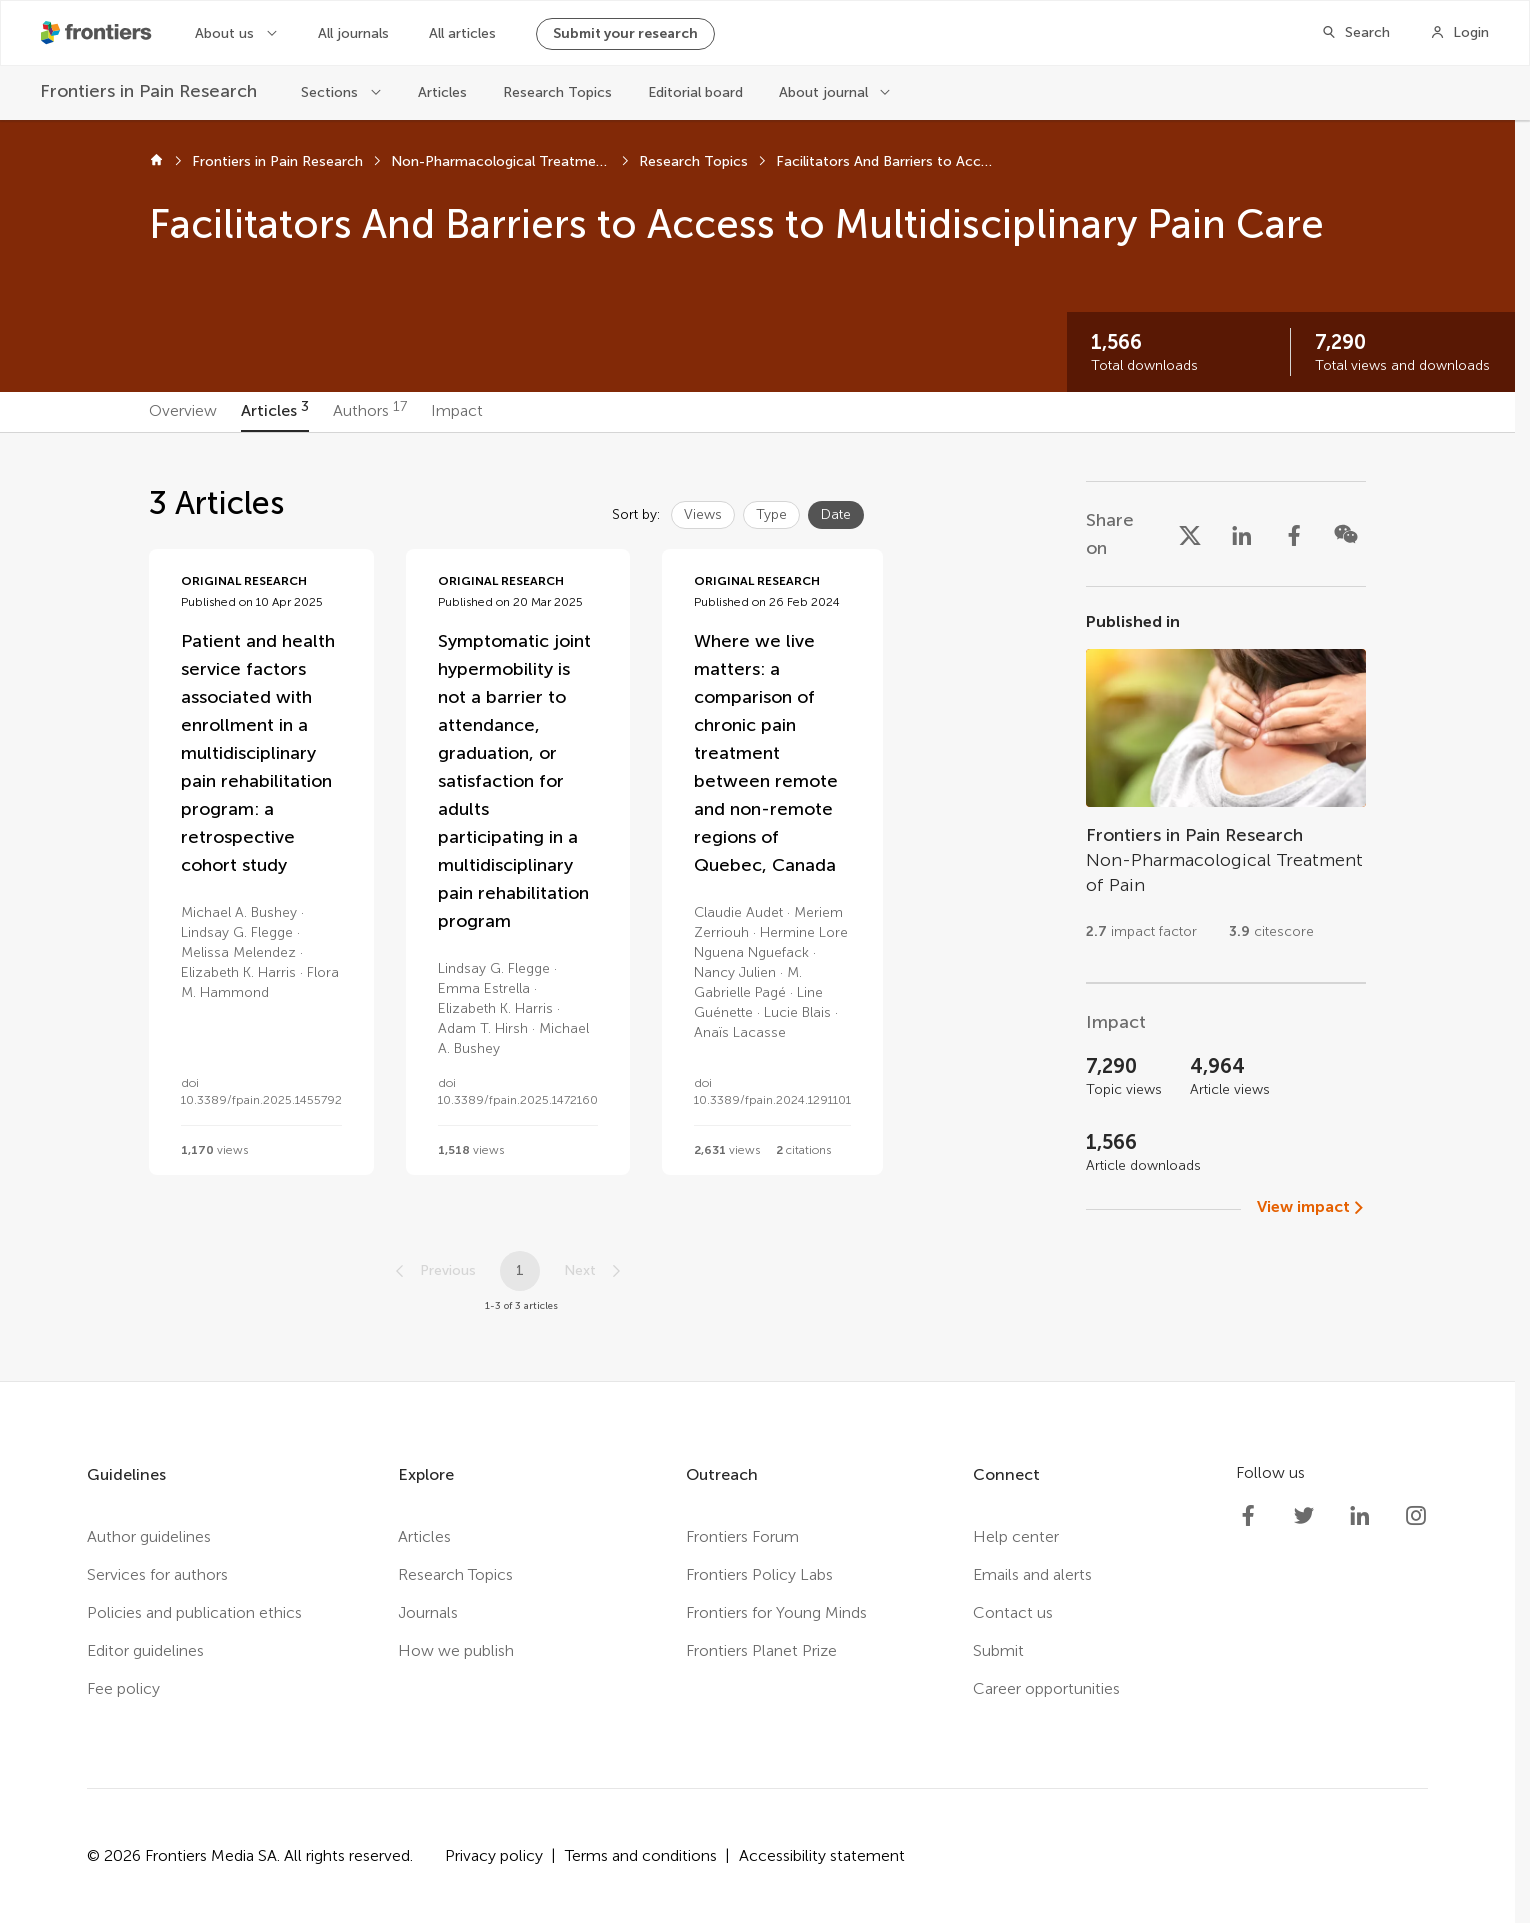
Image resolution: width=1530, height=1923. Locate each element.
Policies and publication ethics (194, 1612)
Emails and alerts (1032, 1574)
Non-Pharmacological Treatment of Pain (501, 161)
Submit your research (625, 33)
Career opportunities (1046, 1688)
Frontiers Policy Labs (759, 1574)
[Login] (1459, 33)
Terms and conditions (641, 1855)
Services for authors (157, 1574)
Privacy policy (494, 1855)
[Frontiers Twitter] (1304, 1516)
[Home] (156, 162)
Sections (329, 92)
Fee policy (123, 1688)
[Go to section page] (1226, 784)
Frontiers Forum (742, 1536)
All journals (353, 33)
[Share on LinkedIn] (1242, 534)
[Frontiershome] (98, 33)
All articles (462, 33)
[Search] (1355, 33)
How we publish (456, 1650)
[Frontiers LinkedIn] (1360, 1516)
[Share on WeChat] (1346, 534)
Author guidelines (149, 1536)
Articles (442, 92)
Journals (428, 1612)
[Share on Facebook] (1294, 534)
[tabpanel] (757, 907)
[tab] (183, 412)
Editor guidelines (145, 1650)
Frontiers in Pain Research (277, 161)
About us (224, 33)
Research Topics (557, 92)
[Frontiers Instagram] (1416, 1516)
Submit (998, 1650)
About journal (823, 92)
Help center (1016, 1536)
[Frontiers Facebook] (1248, 1516)
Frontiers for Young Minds (776, 1612)
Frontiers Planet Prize (761, 1650)
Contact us (1013, 1612)
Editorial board (695, 92)
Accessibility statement (822, 1855)
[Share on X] (1190, 534)
